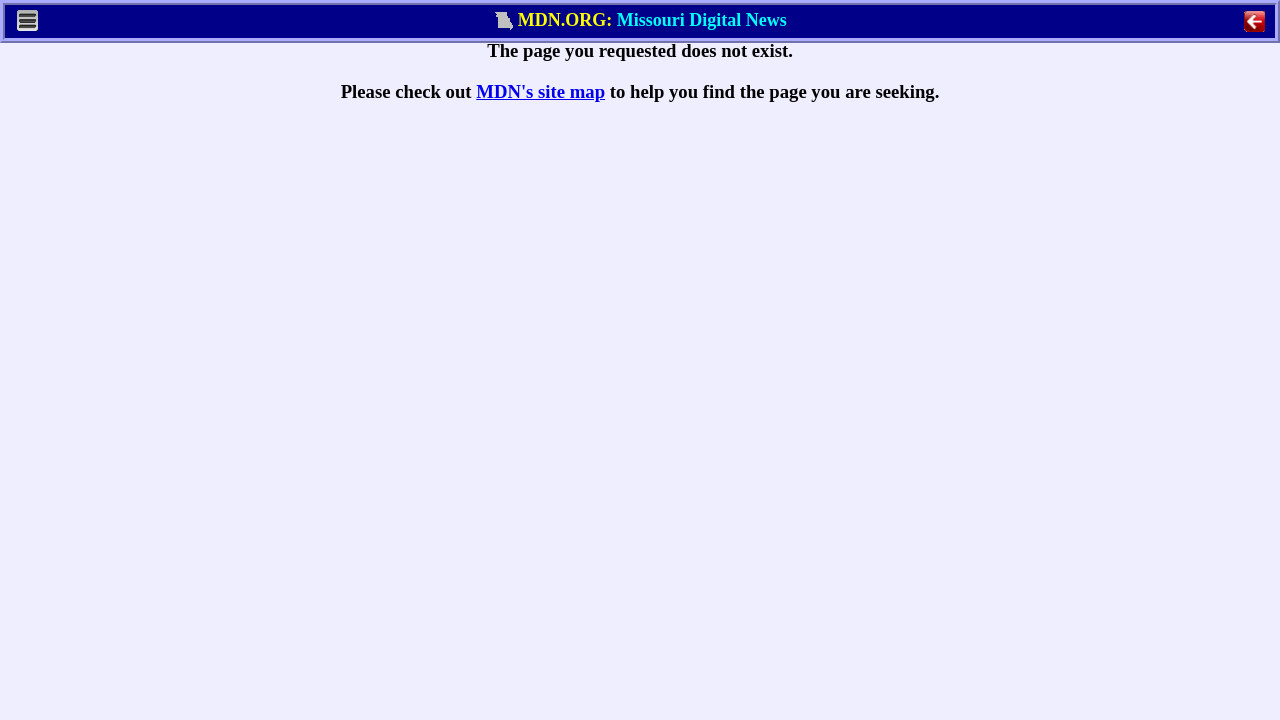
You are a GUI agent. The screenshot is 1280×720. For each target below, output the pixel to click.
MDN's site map (540, 91)
